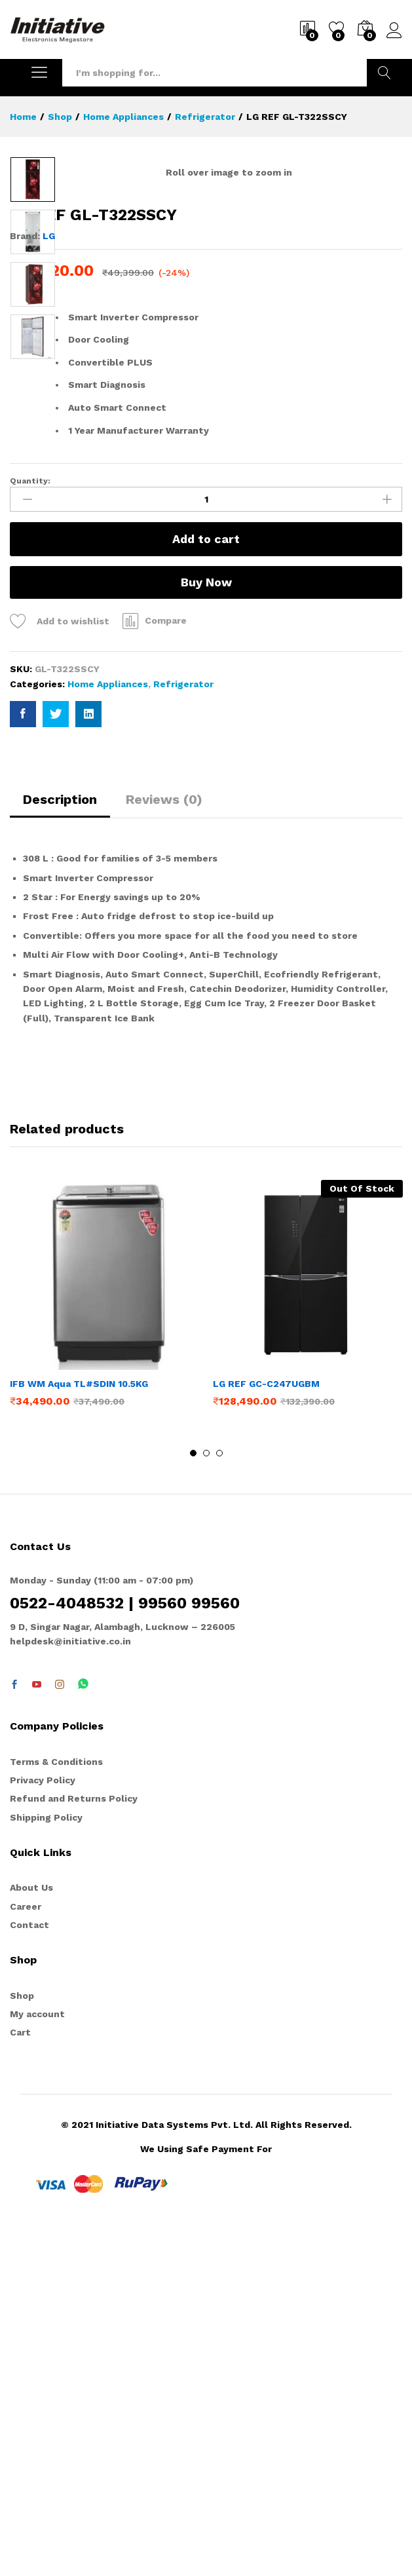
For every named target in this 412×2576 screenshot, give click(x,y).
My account (37, 2360)
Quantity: (30, 827)
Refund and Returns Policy (74, 2145)
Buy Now (206, 929)
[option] (33, 179)
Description (60, 1145)
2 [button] (206, 1799)
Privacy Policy (42, 2126)
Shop (22, 2342)
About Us (31, 2234)
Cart (20, 2379)
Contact (29, 2271)
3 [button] (219, 1799)
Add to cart (206, 885)
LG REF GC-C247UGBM (266, 1730)
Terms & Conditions (56, 2108)
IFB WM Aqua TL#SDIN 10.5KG (79, 1730)
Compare (166, 967)
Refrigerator (183, 1030)
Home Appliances (107, 1030)
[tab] (60, 1151)
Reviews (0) (164, 1145)
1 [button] (193, 1799)
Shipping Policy (46, 2164)
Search (384, 72)
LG (49, 582)
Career (25, 2253)
